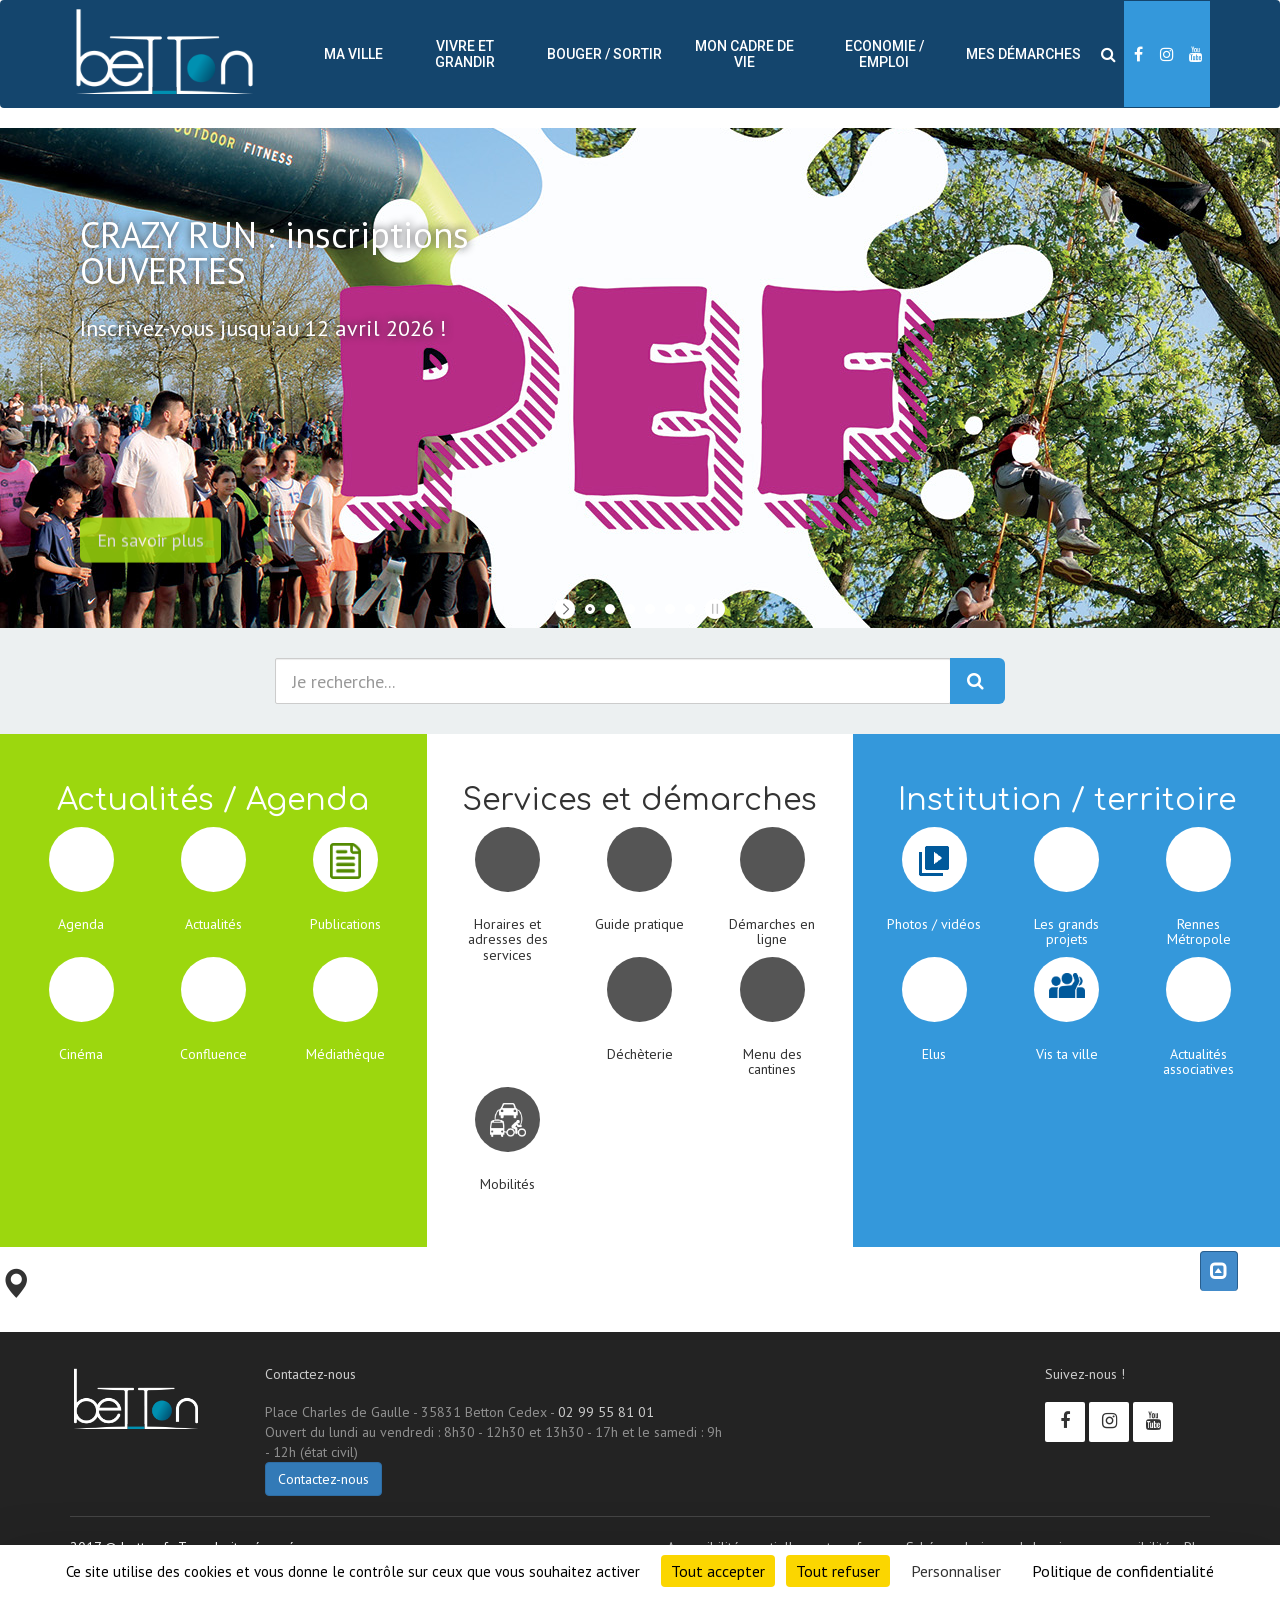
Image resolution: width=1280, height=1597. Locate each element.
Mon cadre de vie (744, 54)
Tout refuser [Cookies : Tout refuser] (838, 1571)
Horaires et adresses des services (508, 939)
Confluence (213, 1054)
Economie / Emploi (884, 54)
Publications (345, 924)
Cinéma (81, 1054)
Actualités (213, 924)
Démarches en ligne (772, 931)
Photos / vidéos (934, 924)
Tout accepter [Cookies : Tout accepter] (718, 1571)
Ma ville (353, 54)
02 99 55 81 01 (606, 1412)
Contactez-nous (323, 1479)
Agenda (81, 924)
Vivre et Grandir (465, 54)
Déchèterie (640, 1054)
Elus (934, 1054)
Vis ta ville (1067, 1054)
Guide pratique (639, 924)
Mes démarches (1023, 54)
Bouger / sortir (604, 54)
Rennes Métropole (1199, 931)
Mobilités (507, 1184)
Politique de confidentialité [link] (1123, 1571)
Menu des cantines (772, 1061)
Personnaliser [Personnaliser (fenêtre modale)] (956, 1571)
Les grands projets (1066, 931)
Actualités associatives (1198, 1061)
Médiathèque (345, 1054)
